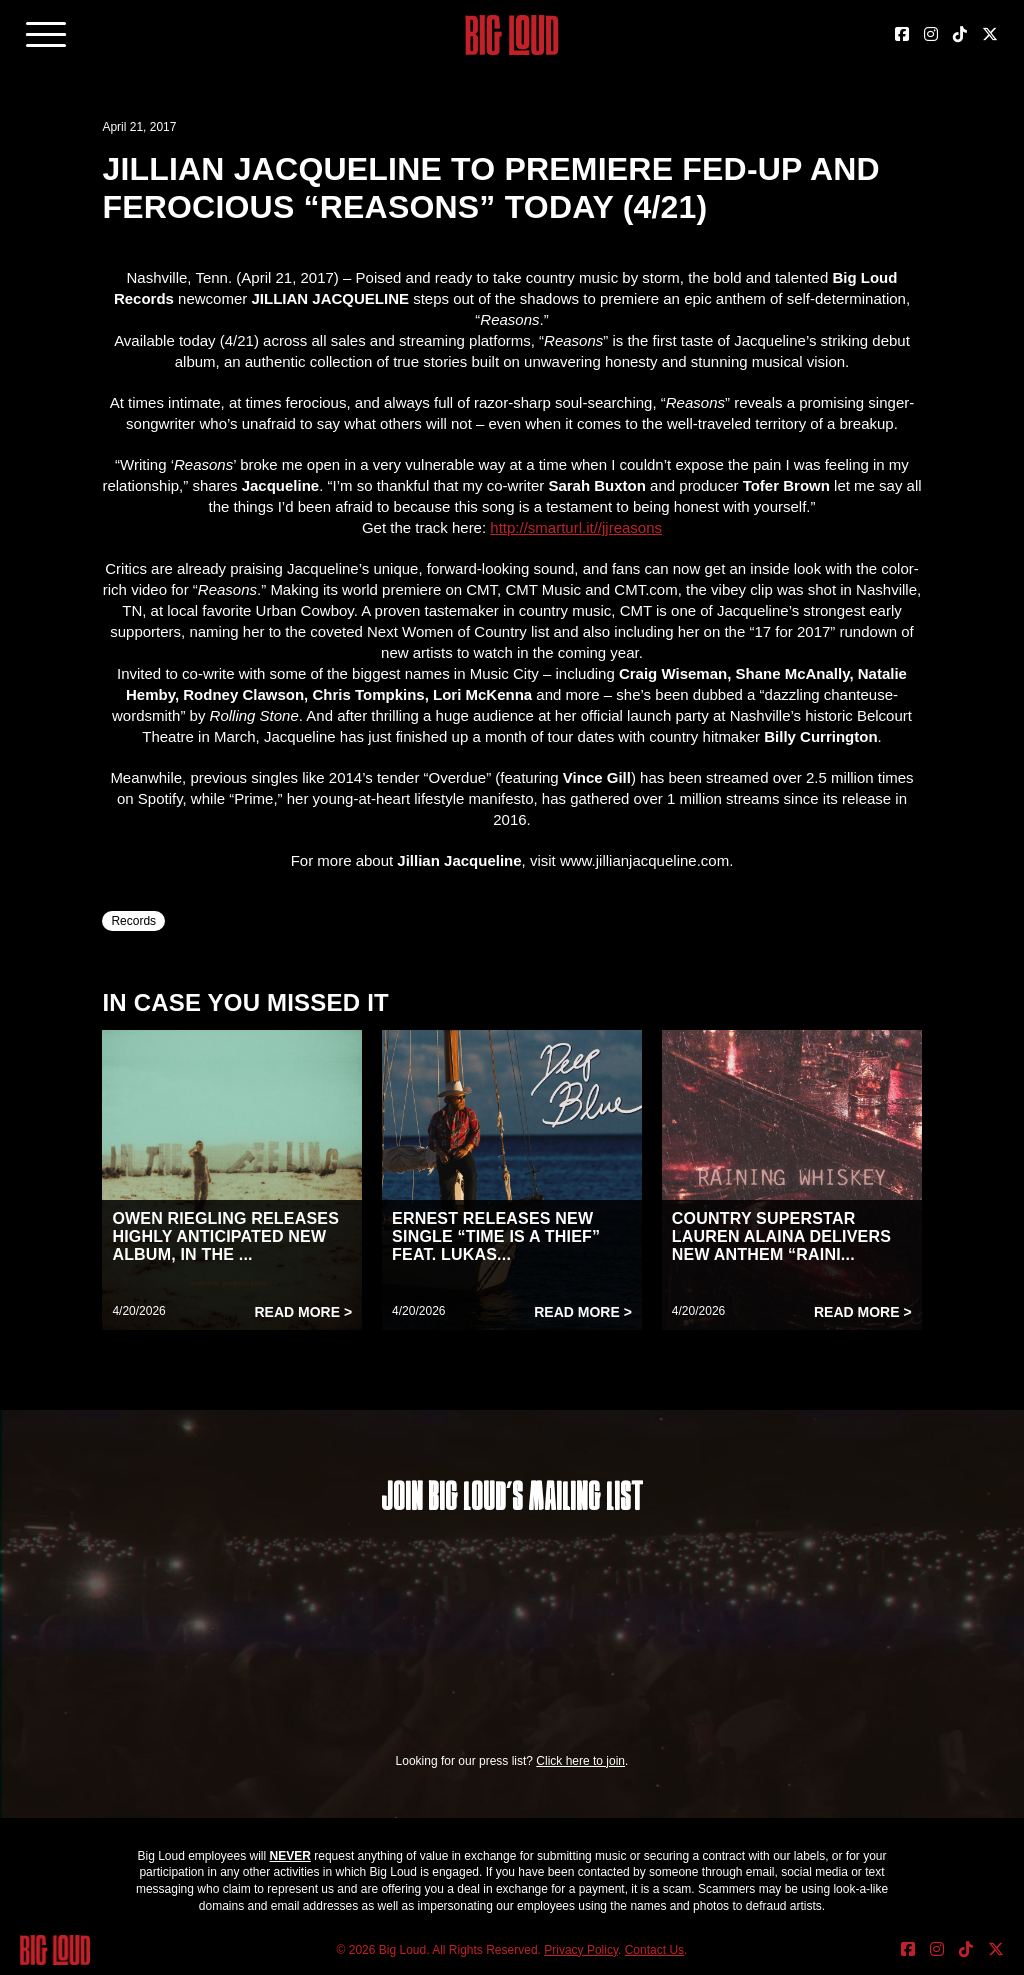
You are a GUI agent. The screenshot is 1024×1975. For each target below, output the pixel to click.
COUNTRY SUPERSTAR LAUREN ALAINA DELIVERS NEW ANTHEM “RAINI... (781, 1236)
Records (133, 921)
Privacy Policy (581, 1950)
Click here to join (580, 1761)
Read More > (303, 1312)
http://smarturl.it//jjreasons (576, 527)
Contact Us (654, 1950)
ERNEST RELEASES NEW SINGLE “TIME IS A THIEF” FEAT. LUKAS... (496, 1236)
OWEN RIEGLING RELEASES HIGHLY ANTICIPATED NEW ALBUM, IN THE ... (225, 1236)
